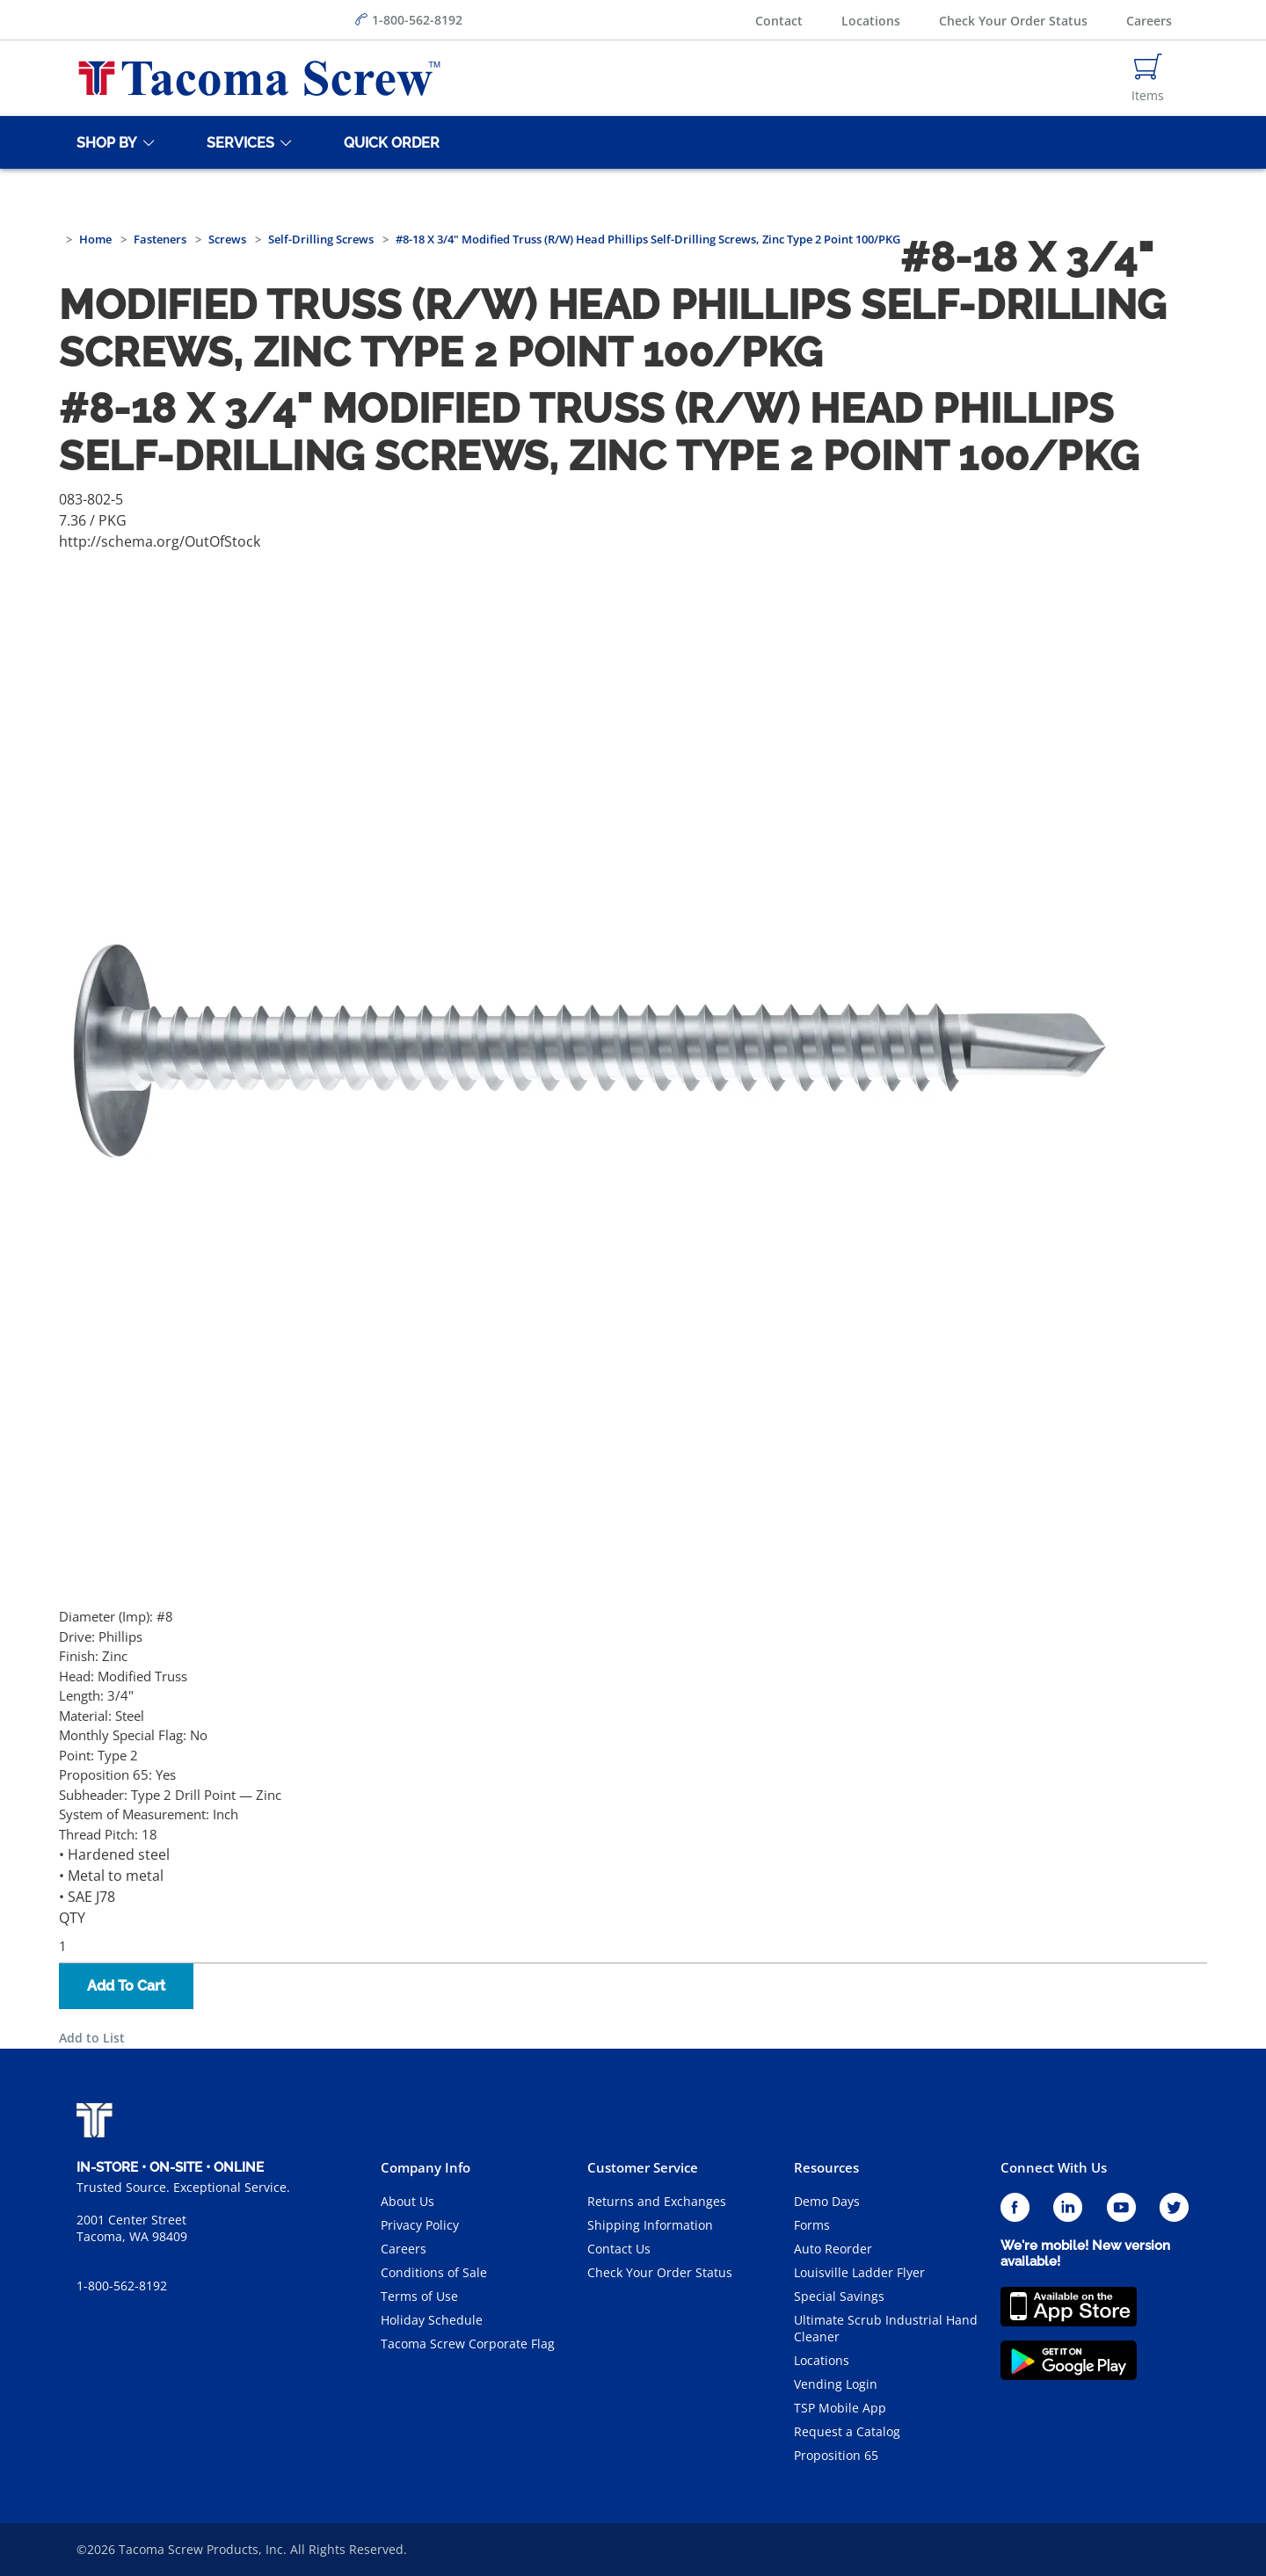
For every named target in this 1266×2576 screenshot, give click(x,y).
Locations (870, 20)
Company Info (425, 2167)
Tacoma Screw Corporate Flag (468, 2343)
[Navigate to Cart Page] (1148, 78)
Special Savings (839, 2296)
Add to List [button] (92, 2037)
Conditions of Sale (434, 2272)
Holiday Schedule (432, 2319)
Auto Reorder (833, 2248)
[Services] (237, 142)
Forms (812, 2225)
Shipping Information (650, 2225)
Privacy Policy (420, 2225)
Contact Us (619, 2248)
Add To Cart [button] (126, 1985)
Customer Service (642, 2167)
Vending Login (835, 2384)
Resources (826, 2167)
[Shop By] (104, 142)
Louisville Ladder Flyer (859, 2272)
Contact (779, 20)
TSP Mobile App (840, 2407)
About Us (407, 2201)
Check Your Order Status (1013, 20)
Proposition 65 (836, 2455)
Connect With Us (1053, 2167)
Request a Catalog (847, 2431)
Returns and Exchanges (656, 2201)
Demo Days (827, 2201)
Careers (1149, 20)
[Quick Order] (388, 142)
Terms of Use (419, 2296)
